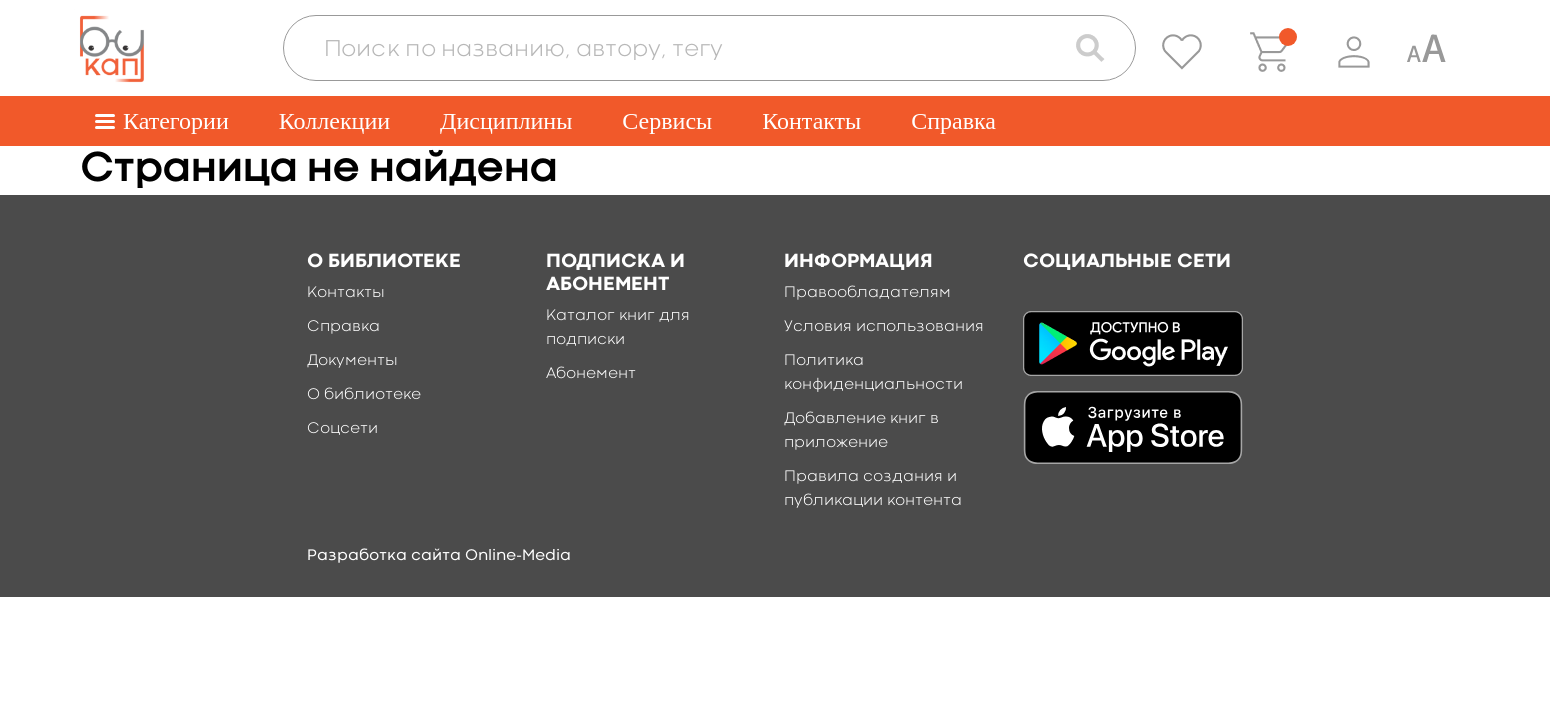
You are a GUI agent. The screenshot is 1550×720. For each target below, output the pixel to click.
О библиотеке (364, 395)
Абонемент (591, 374)
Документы (352, 361)
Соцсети (342, 429)
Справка (953, 121)
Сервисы (667, 121)
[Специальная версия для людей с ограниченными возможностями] (1426, 52)
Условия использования (884, 327)
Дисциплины (506, 121)
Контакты (811, 121)
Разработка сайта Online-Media (439, 556)
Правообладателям (867, 293)
